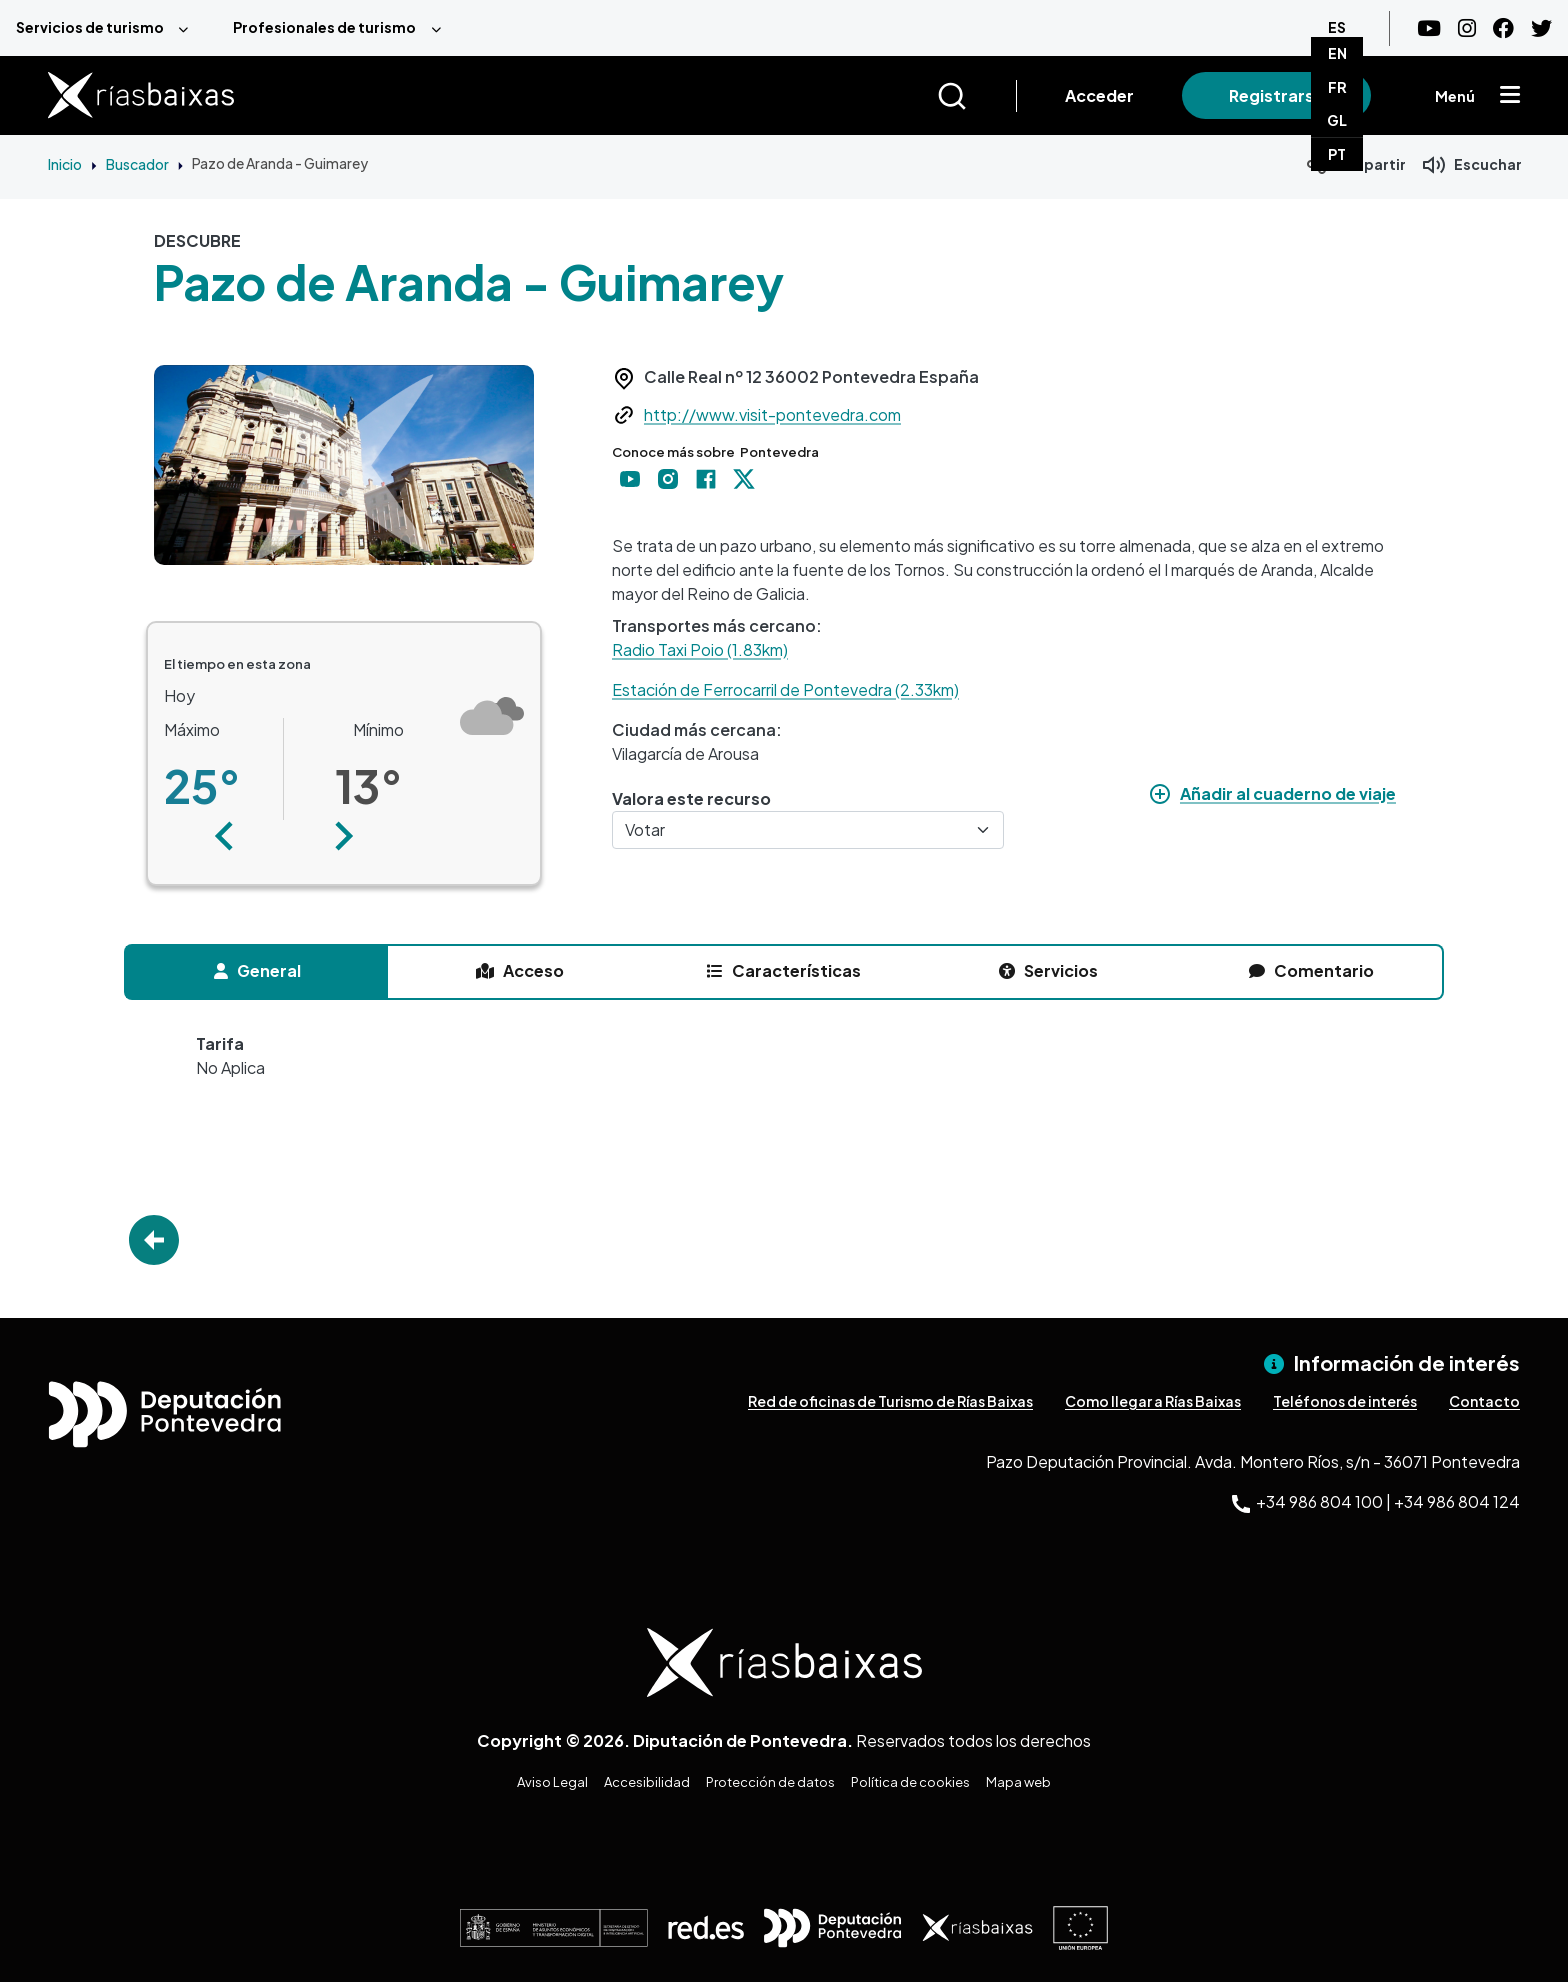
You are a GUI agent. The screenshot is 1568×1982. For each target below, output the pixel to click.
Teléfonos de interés (1345, 1401)
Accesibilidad (647, 1782)
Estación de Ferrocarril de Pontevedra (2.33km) (785, 689)
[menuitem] (108, 28)
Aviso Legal (552, 1782)
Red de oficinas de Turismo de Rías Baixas (890, 1401)
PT (1337, 154)
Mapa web (1018, 1782)
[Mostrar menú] (1510, 96)
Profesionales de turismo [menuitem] (324, 27)
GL (1337, 120)
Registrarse (1276, 95)
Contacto (1484, 1401)
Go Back (154, 1240)
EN (1337, 53)
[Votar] (808, 830)
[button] (224, 836)
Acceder (1099, 95)
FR (1337, 87)
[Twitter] (1541, 28)
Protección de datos (770, 1782)
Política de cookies (910, 1782)
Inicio (65, 164)
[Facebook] (1503, 28)
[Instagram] (1467, 28)
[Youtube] (1429, 28)
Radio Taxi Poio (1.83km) (700, 649)
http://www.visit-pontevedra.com (772, 414)
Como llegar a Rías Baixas (1153, 1401)
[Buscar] (976, 96)
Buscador (137, 164)
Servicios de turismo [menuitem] (90, 27)
